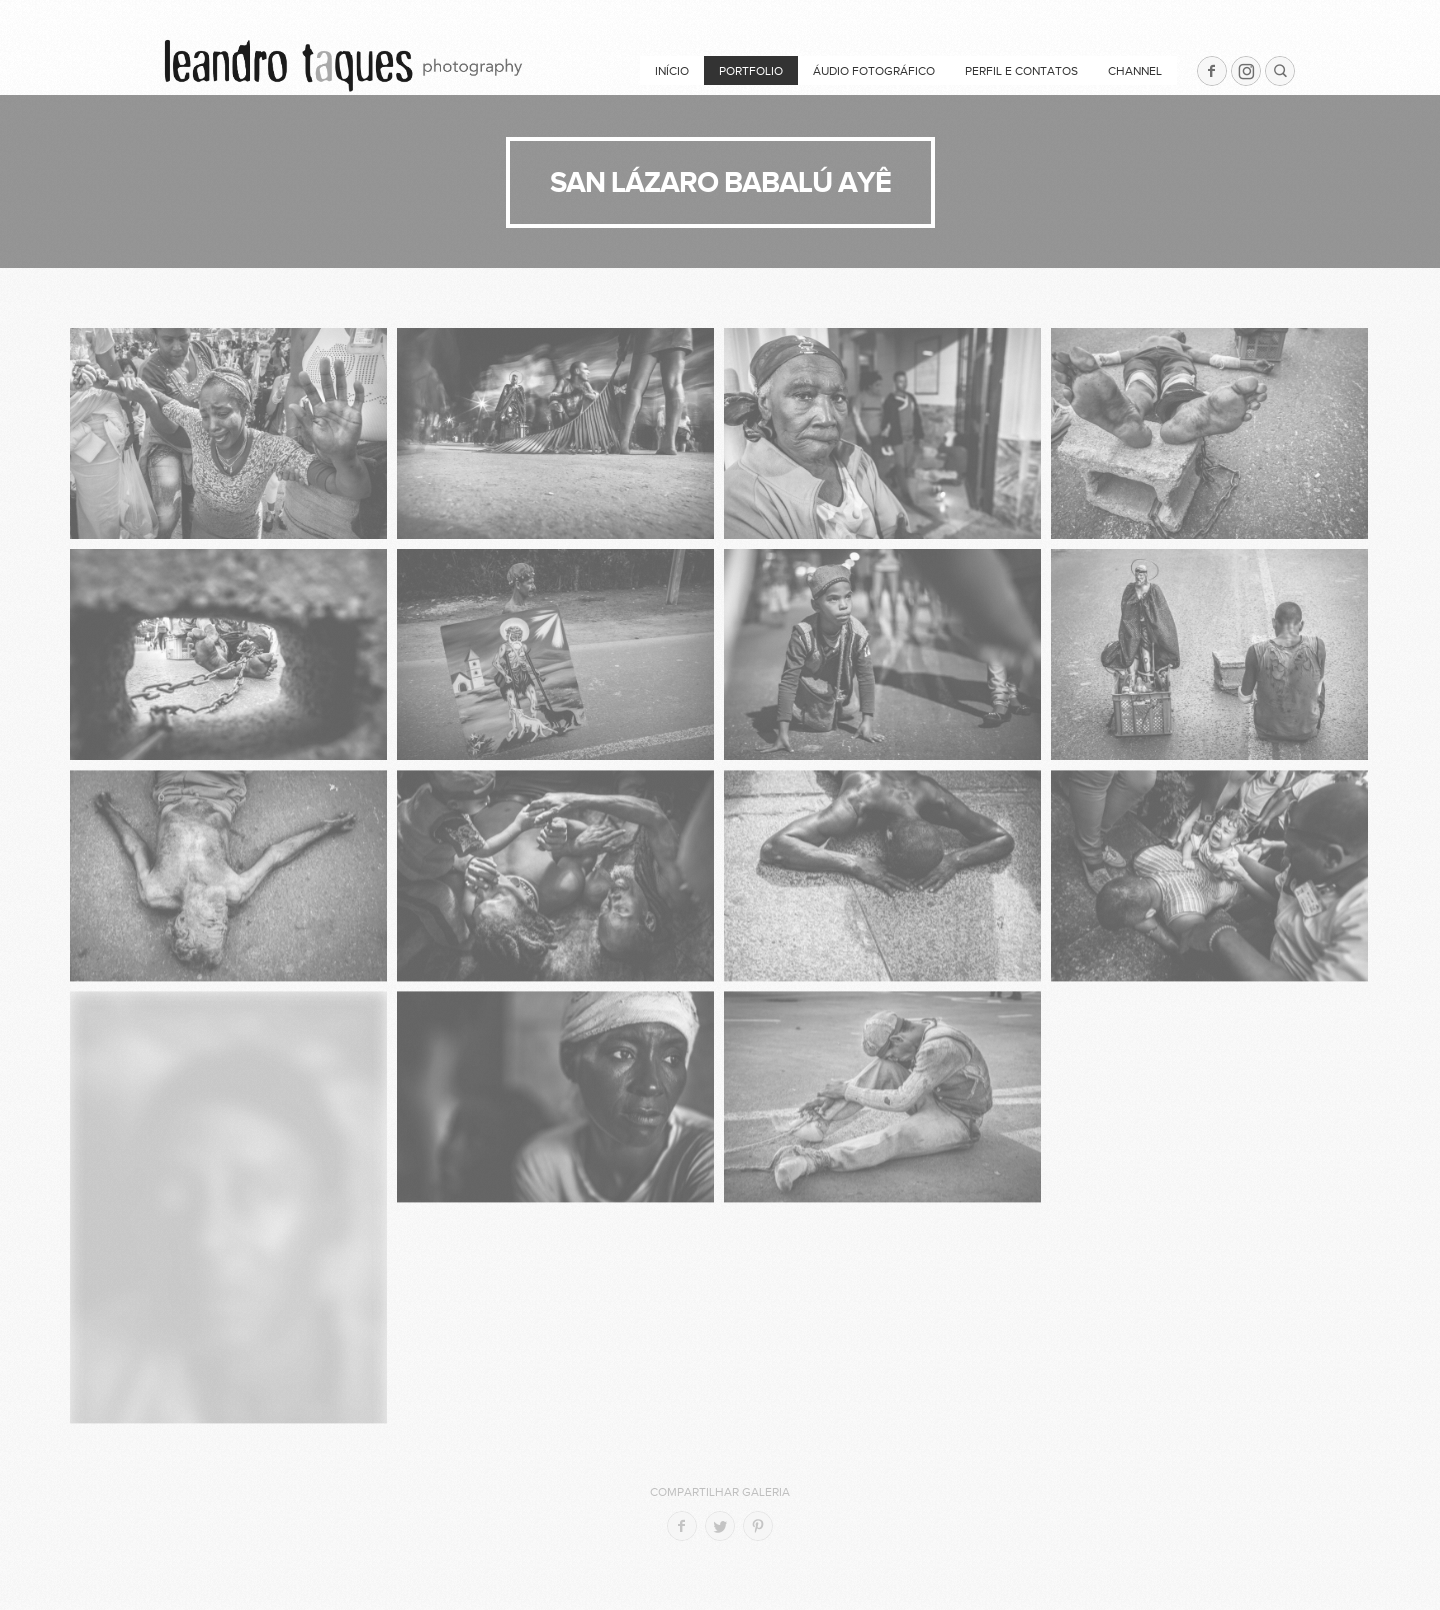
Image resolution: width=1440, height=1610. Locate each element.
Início (672, 71)
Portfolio (751, 71)
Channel (1135, 71)
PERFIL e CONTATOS (1021, 71)
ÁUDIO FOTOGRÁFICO (874, 71)
